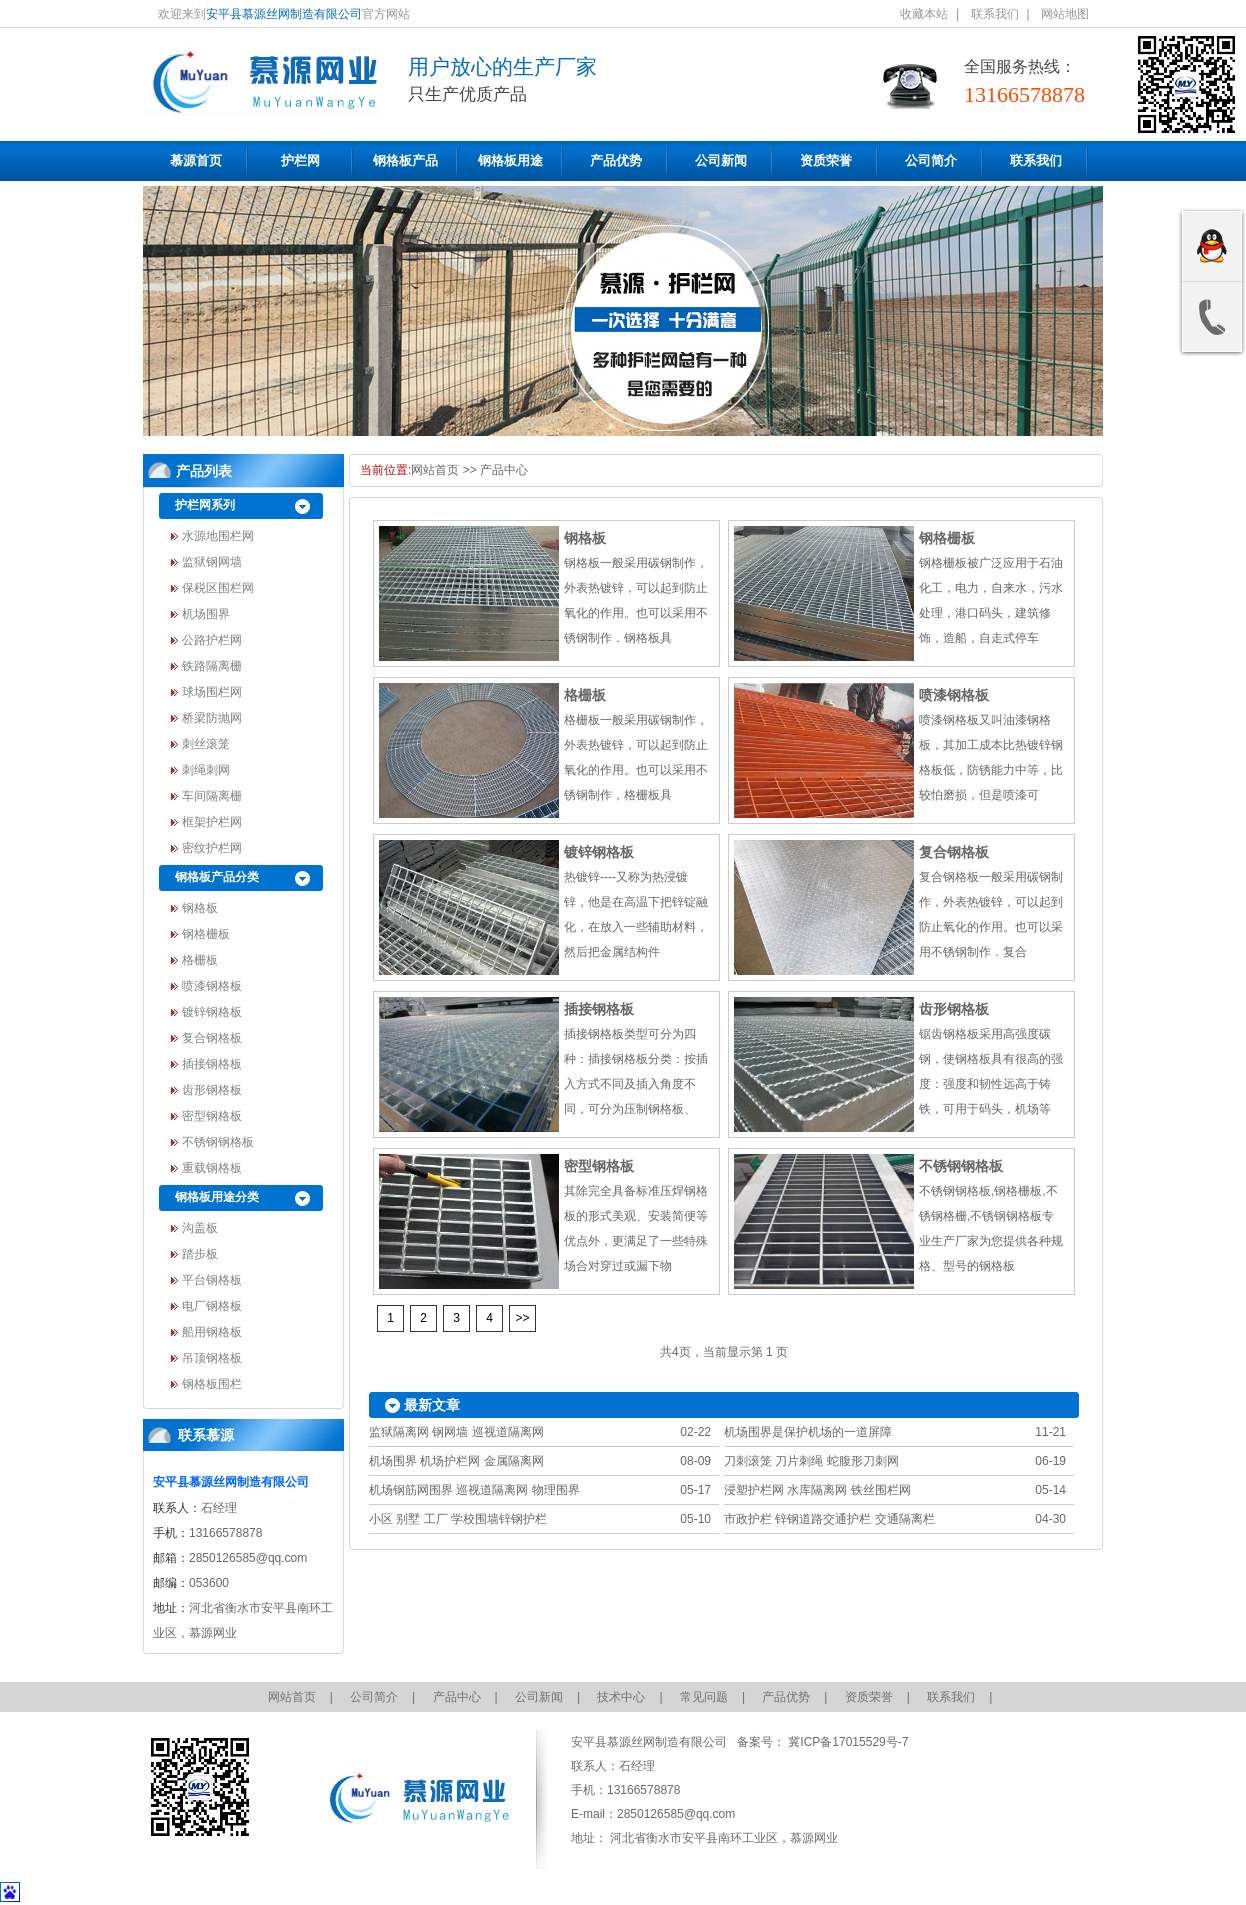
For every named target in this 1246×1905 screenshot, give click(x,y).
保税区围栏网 (218, 588)
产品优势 (616, 160)
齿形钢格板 (212, 1090)
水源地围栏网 (218, 536)
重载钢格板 (212, 1168)
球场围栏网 (212, 692)
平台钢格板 (212, 1280)
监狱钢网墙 (212, 562)
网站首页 (435, 470)
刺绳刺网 (206, 770)
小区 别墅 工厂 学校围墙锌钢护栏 (458, 1519)
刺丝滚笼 (206, 744)
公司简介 (931, 160)
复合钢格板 (212, 1038)
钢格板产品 (405, 160)
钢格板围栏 (212, 1384)
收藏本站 (924, 14)
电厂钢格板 (212, 1306)
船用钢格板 (212, 1332)
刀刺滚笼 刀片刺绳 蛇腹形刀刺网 (811, 1461)
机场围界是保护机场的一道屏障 (808, 1432)
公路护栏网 (212, 640)
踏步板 (200, 1254)
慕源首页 (196, 160)
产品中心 (504, 470)
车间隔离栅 (212, 796)
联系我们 (995, 14)
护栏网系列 (205, 505)
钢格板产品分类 (217, 877)
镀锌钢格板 (212, 1012)
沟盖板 (200, 1228)
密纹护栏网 (212, 848)
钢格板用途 (510, 160)
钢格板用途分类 (217, 1197)
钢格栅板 (206, 934)
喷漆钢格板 (212, 986)
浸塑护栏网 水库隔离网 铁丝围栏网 (817, 1490)
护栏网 (300, 160)
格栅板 (200, 960)
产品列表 (204, 471)
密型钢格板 (212, 1116)
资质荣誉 (826, 160)
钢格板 (200, 908)
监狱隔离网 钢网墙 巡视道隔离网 (456, 1432)
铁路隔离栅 (212, 666)
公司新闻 (721, 160)
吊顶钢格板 (212, 1358)
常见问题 (704, 1697)
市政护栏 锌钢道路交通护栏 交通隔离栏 (829, 1519)
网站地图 (1065, 14)
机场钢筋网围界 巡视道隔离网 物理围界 (474, 1490)
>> (522, 1318)
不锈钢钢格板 (218, 1142)
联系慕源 (206, 1435)
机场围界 (206, 614)
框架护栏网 (212, 822)
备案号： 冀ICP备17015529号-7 (821, 1742)
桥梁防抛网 (212, 718)
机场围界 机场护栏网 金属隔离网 (456, 1461)
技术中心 (621, 1697)
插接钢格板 (212, 1064)
